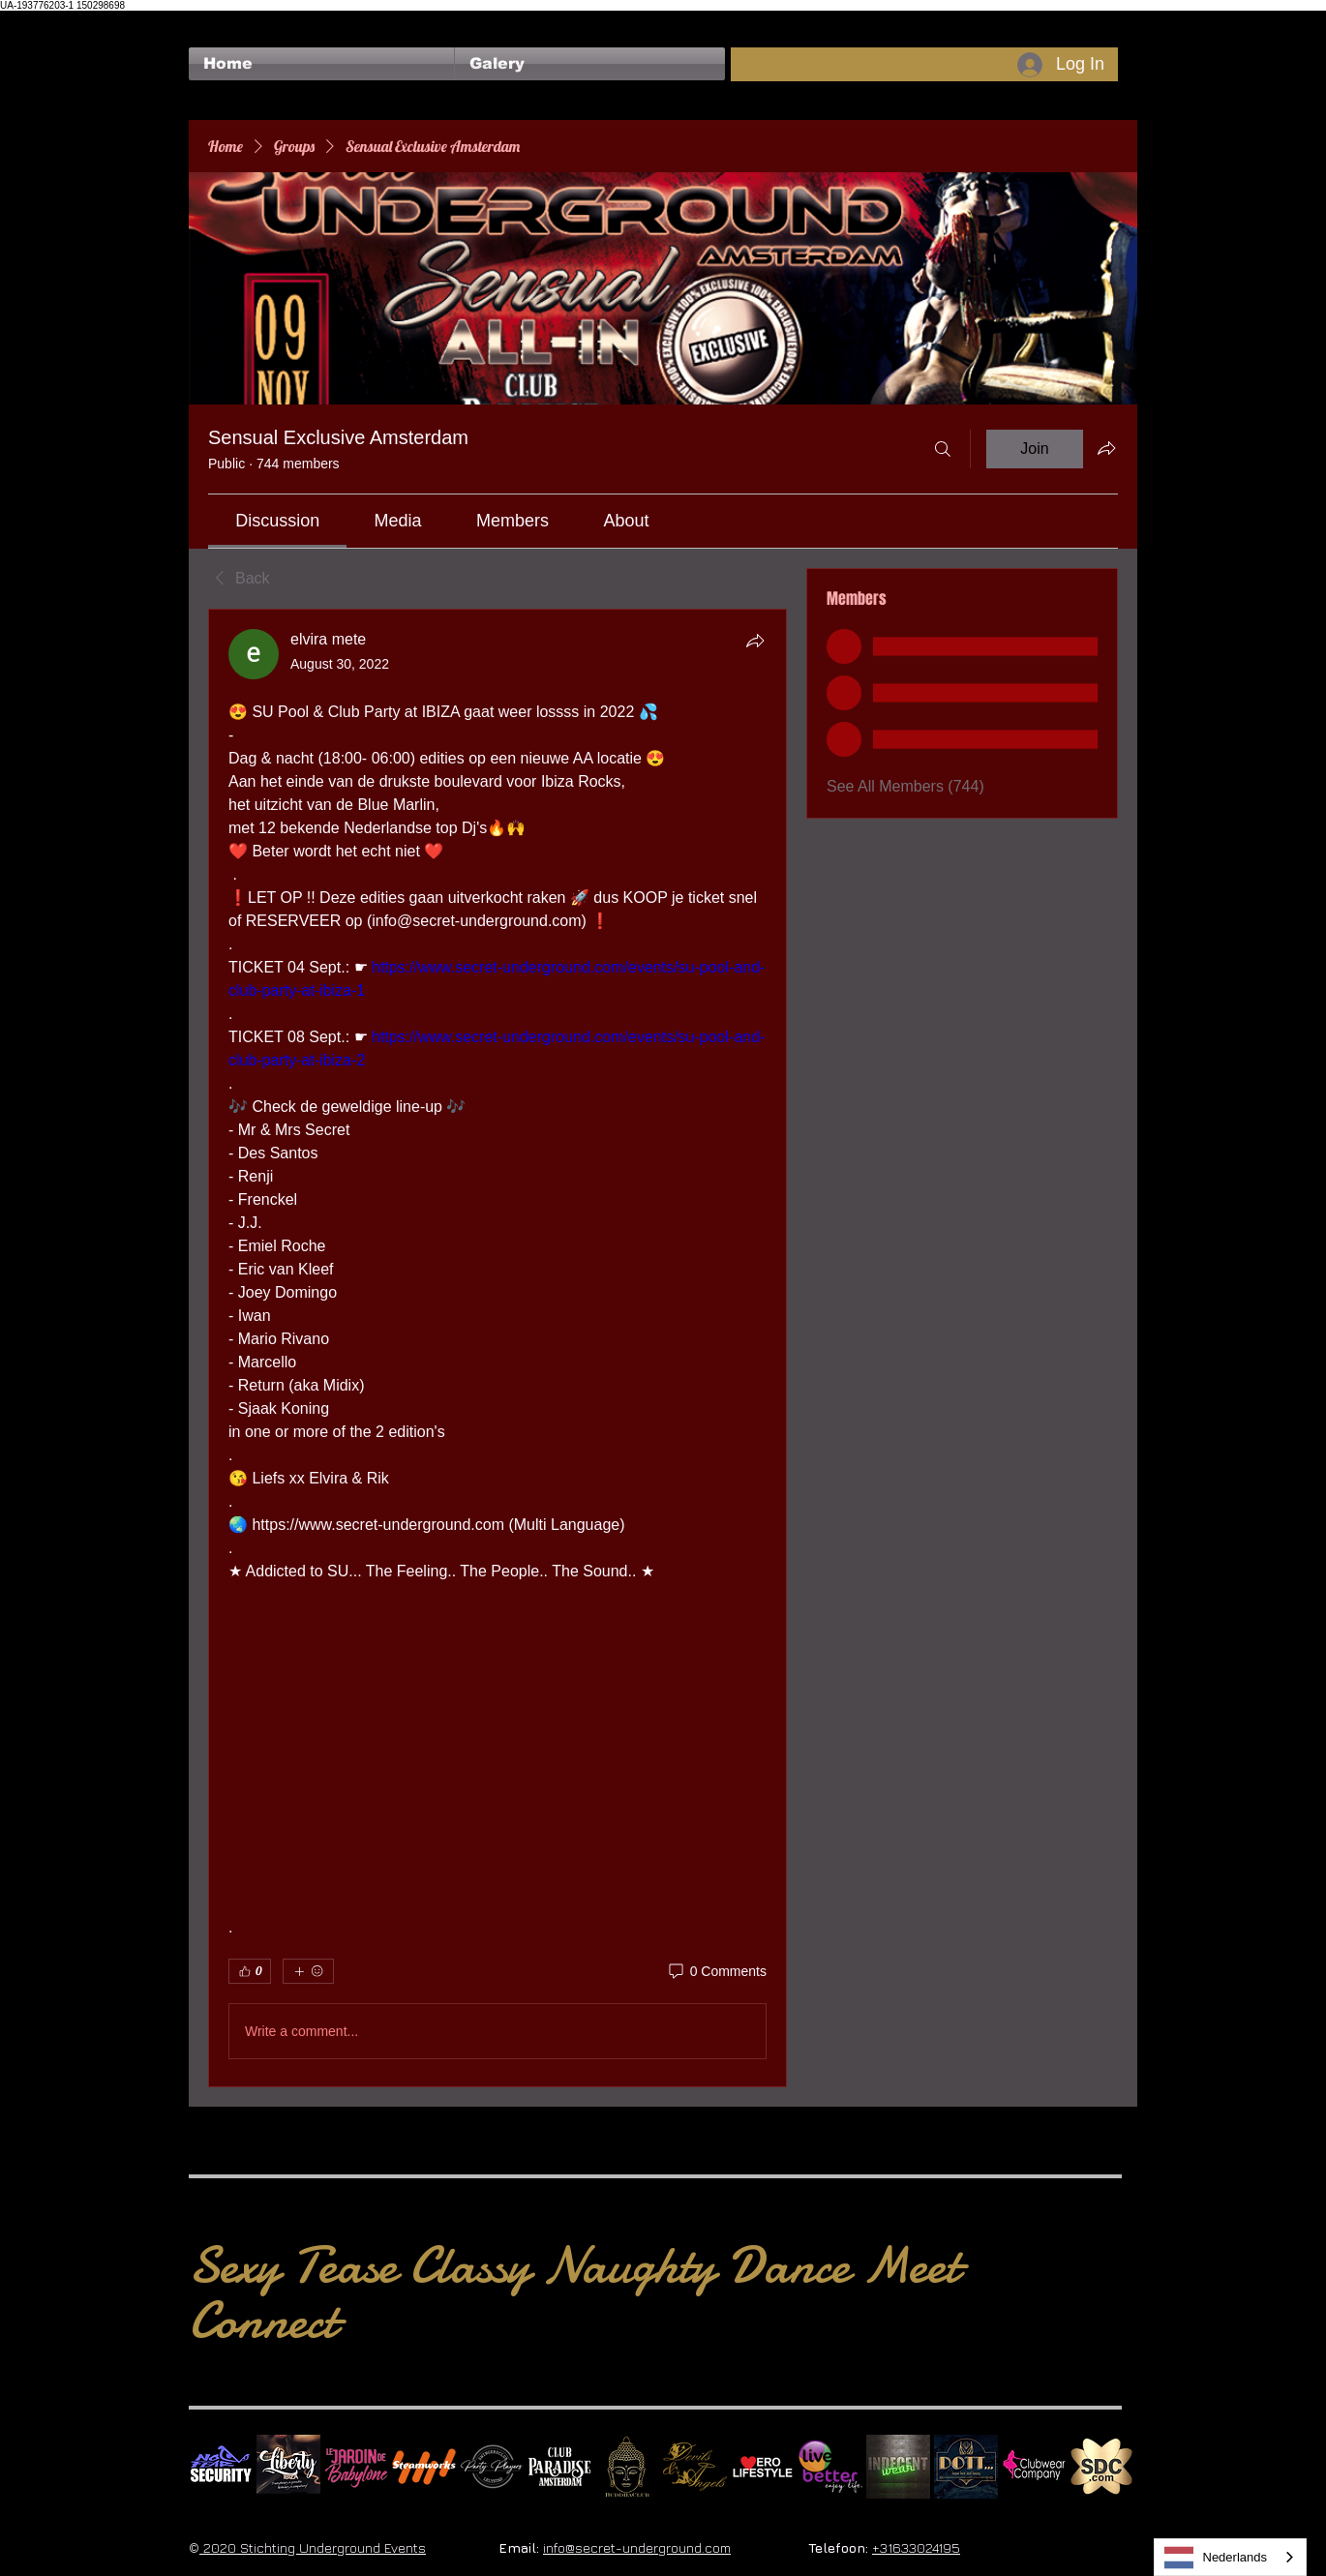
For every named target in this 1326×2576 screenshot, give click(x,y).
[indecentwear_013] (898, 2467)
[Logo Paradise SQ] (559, 2467)
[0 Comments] (716, 1972)
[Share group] (1106, 448)
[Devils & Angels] (695, 2467)
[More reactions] (308, 1971)
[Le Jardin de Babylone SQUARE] (356, 2467)
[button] (590, 63)
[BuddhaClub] (627, 2467)
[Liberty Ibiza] (288, 2467)
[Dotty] (966, 2467)
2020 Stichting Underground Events (312, 2547)
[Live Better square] (830, 2467)
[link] (277, 520)
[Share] (755, 640)
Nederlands (1216, 2557)
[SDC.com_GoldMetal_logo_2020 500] (1101, 2467)
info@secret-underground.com (637, 2547)
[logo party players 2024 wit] (492, 2467)
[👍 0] (249, 1971)
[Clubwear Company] (1034, 2467)
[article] (497, 1348)
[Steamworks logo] (424, 2467)
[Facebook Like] (226, 20)
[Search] (942, 449)
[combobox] (1231, 2557)
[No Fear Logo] (221, 2467)
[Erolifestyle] (763, 2467)
